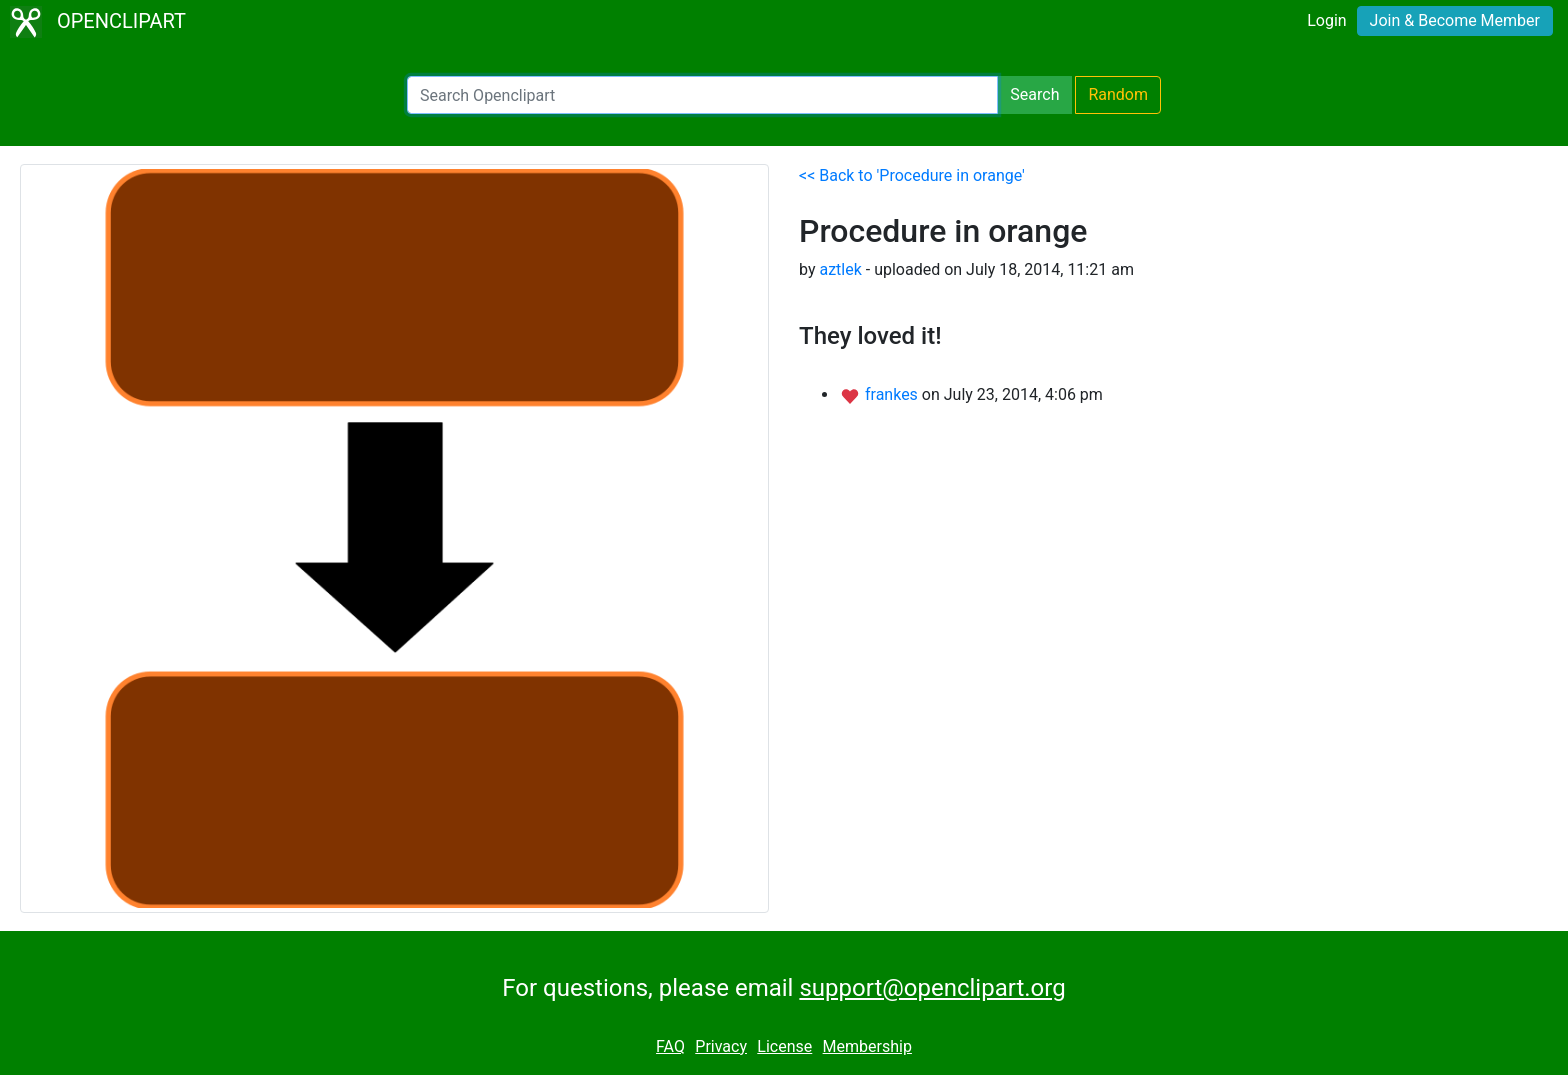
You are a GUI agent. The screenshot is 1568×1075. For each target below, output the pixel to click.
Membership (867, 1046)
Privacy (721, 1046)
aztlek (840, 269)
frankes (893, 394)
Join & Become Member (1455, 20)
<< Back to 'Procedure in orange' (912, 175)
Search (1034, 94)
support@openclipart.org (932, 988)
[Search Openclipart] (702, 95)
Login (1326, 20)
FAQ (670, 1046)
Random (1118, 94)
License (784, 1046)
